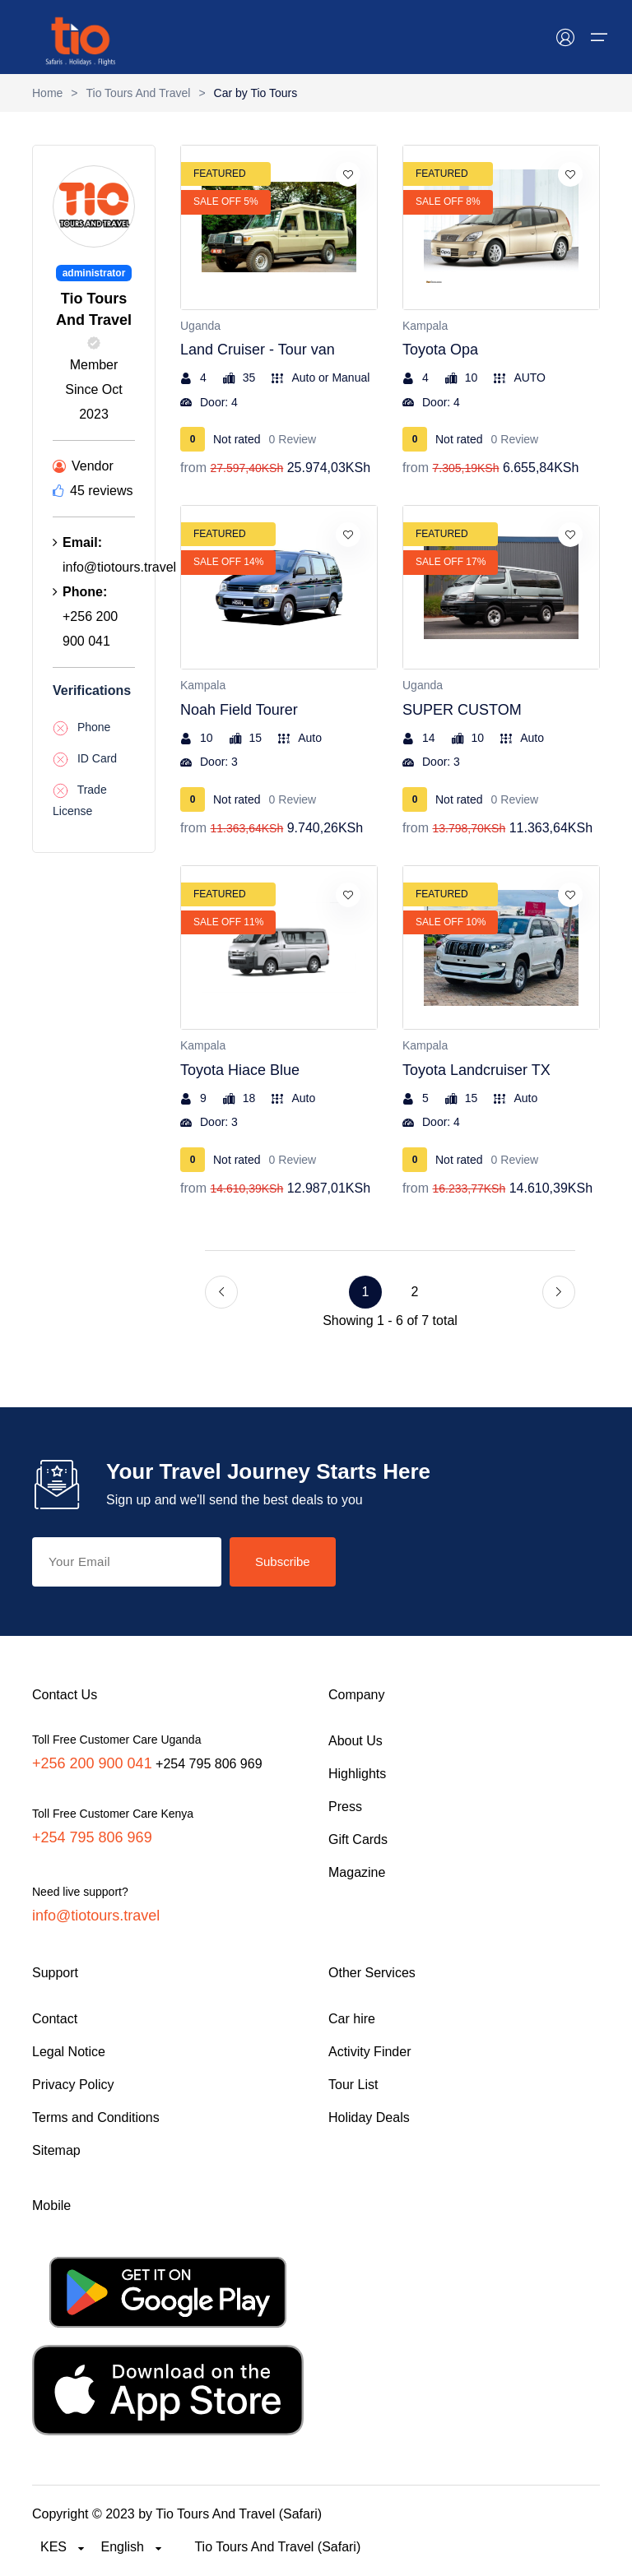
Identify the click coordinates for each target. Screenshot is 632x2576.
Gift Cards (358, 1839)
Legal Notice (68, 2052)
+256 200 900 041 (92, 1763)
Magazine (356, 1872)
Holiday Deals (369, 2117)
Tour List (353, 2085)
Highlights (357, 1774)
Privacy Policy (73, 2085)
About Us (355, 1741)
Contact (54, 2019)
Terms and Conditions (96, 2117)
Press (345, 1807)
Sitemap (56, 2150)
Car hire (351, 2019)
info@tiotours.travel (96, 1915)
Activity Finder (369, 2052)
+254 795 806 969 (92, 1837)
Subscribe (282, 1561)
